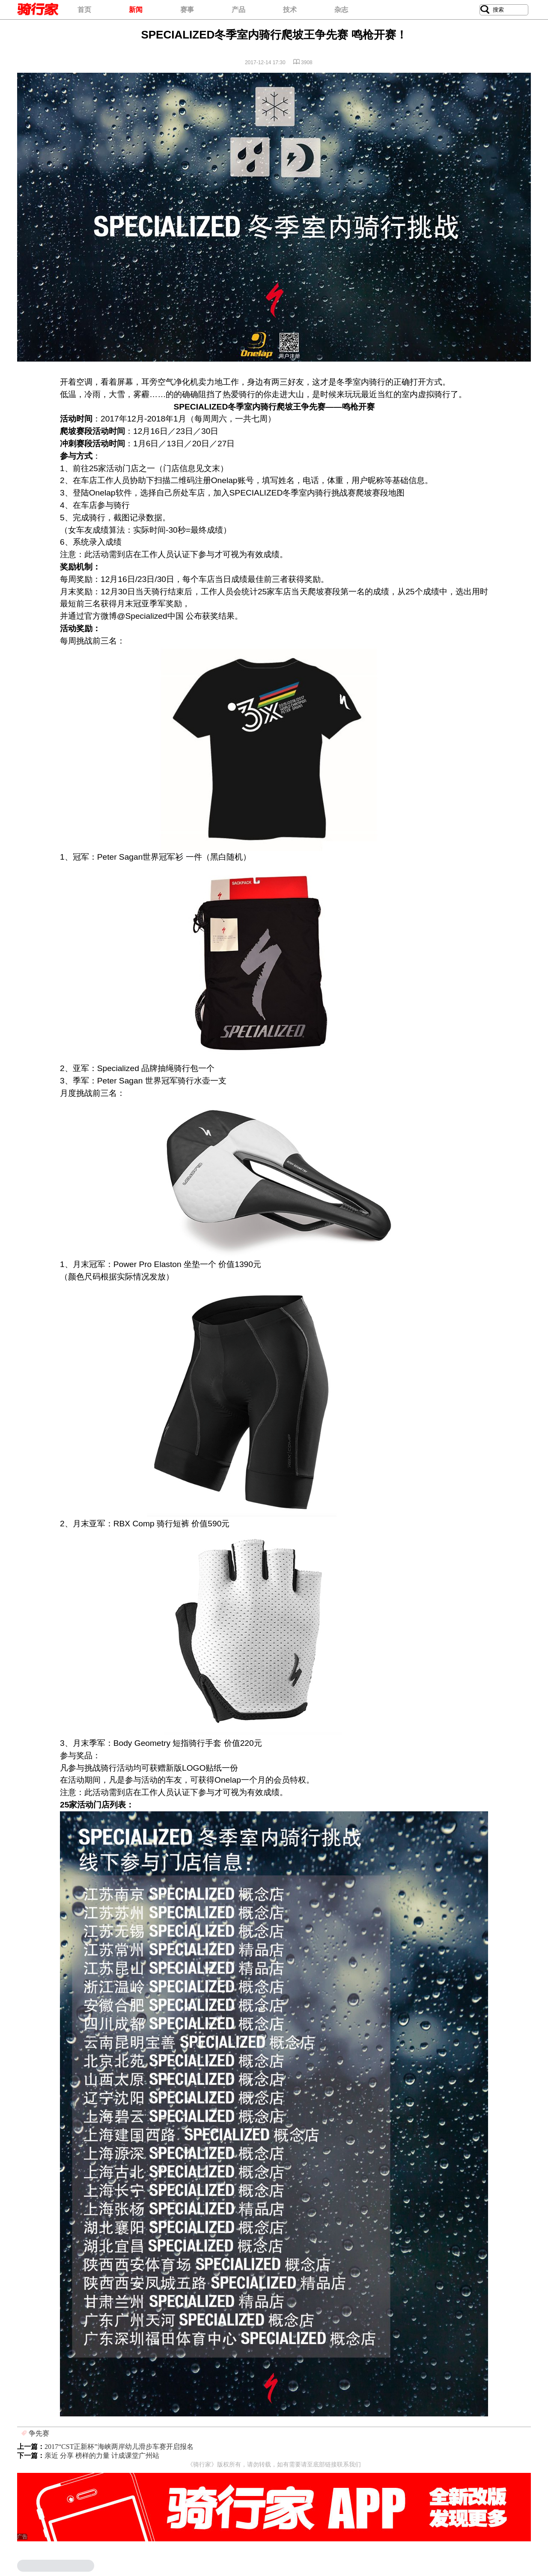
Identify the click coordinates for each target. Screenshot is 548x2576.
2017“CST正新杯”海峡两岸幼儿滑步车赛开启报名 (119, 2446)
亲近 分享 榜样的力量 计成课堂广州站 (102, 2455)
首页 (84, 9)
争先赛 (39, 2433)
